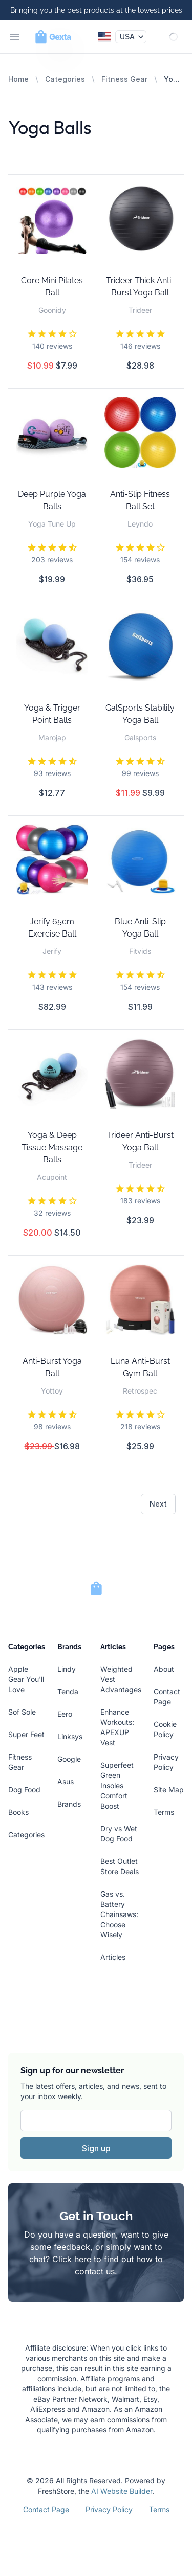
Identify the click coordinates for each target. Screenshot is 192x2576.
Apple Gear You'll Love (26, 1679)
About (164, 1669)
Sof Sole (22, 1711)
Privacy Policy (109, 2509)
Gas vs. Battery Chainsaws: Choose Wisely (119, 1914)
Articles (112, 1957)
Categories (65, 79)
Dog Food (24, 1789)
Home (18, 79)
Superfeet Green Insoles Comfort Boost (117, 1785)
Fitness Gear (124, 79)
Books (18, 1812)
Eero (64, 1713)
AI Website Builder (121, 2491)
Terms (164, 1812)
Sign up (96, 2148)
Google (69, 1758)
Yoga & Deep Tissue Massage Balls (52, 1147)
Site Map (169, 1789)
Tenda (67, 1691)
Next (158, 1503)
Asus (65, 1781)
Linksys (69, 1736)
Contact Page (46, 2509)
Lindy (66, 1669)
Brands (69, 1803)
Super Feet (26, 1734)
